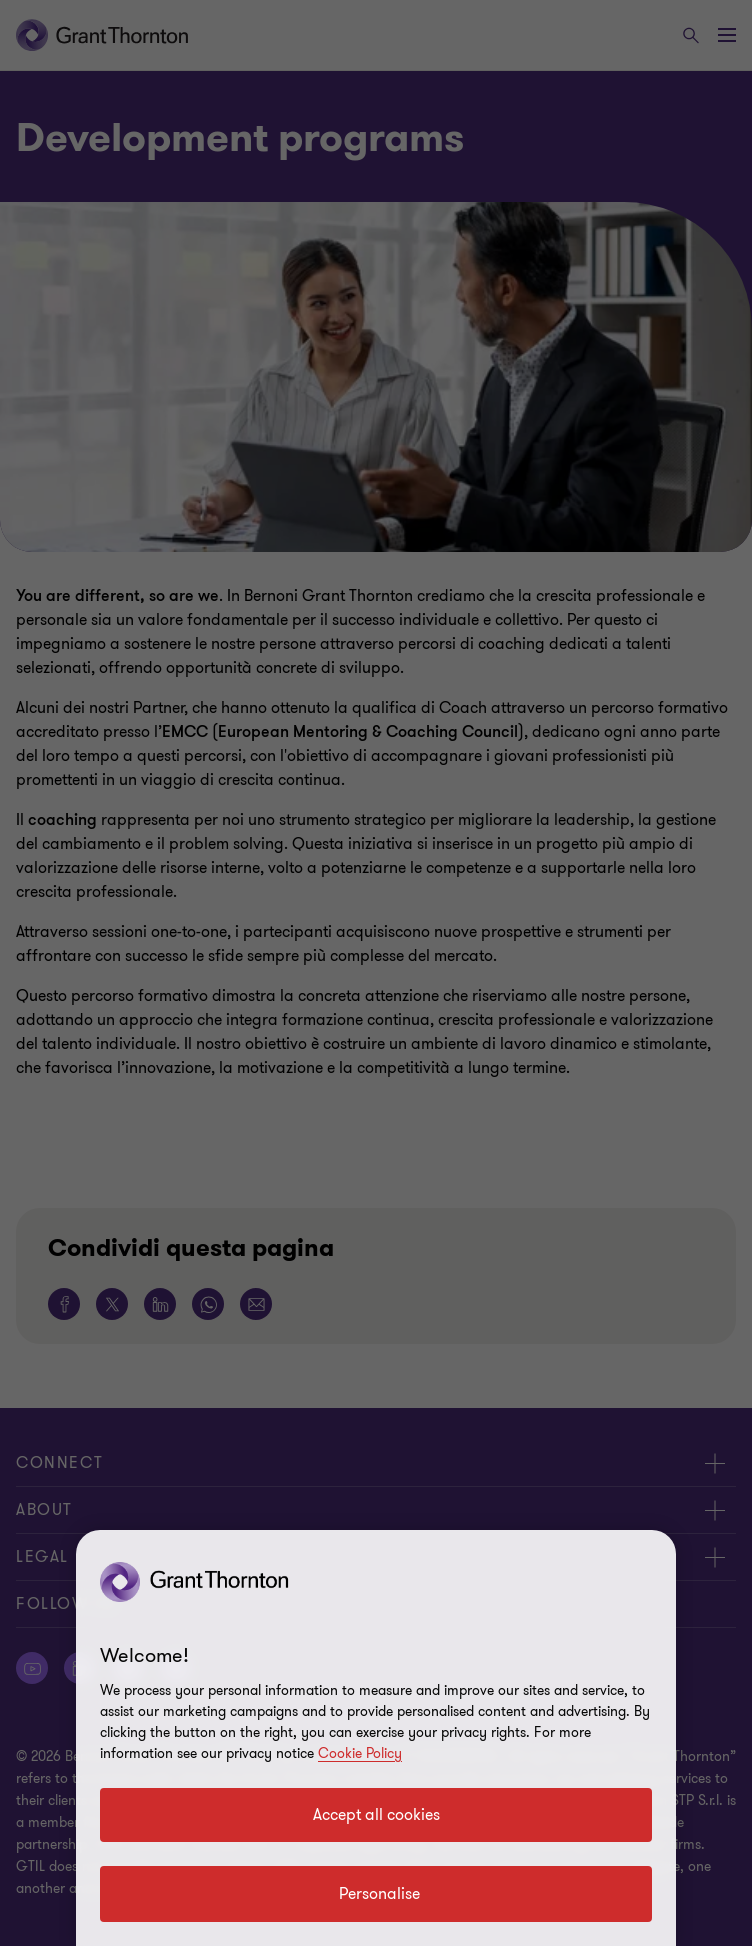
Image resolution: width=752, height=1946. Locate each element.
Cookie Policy (360, 1753)
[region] (376, 1738)
